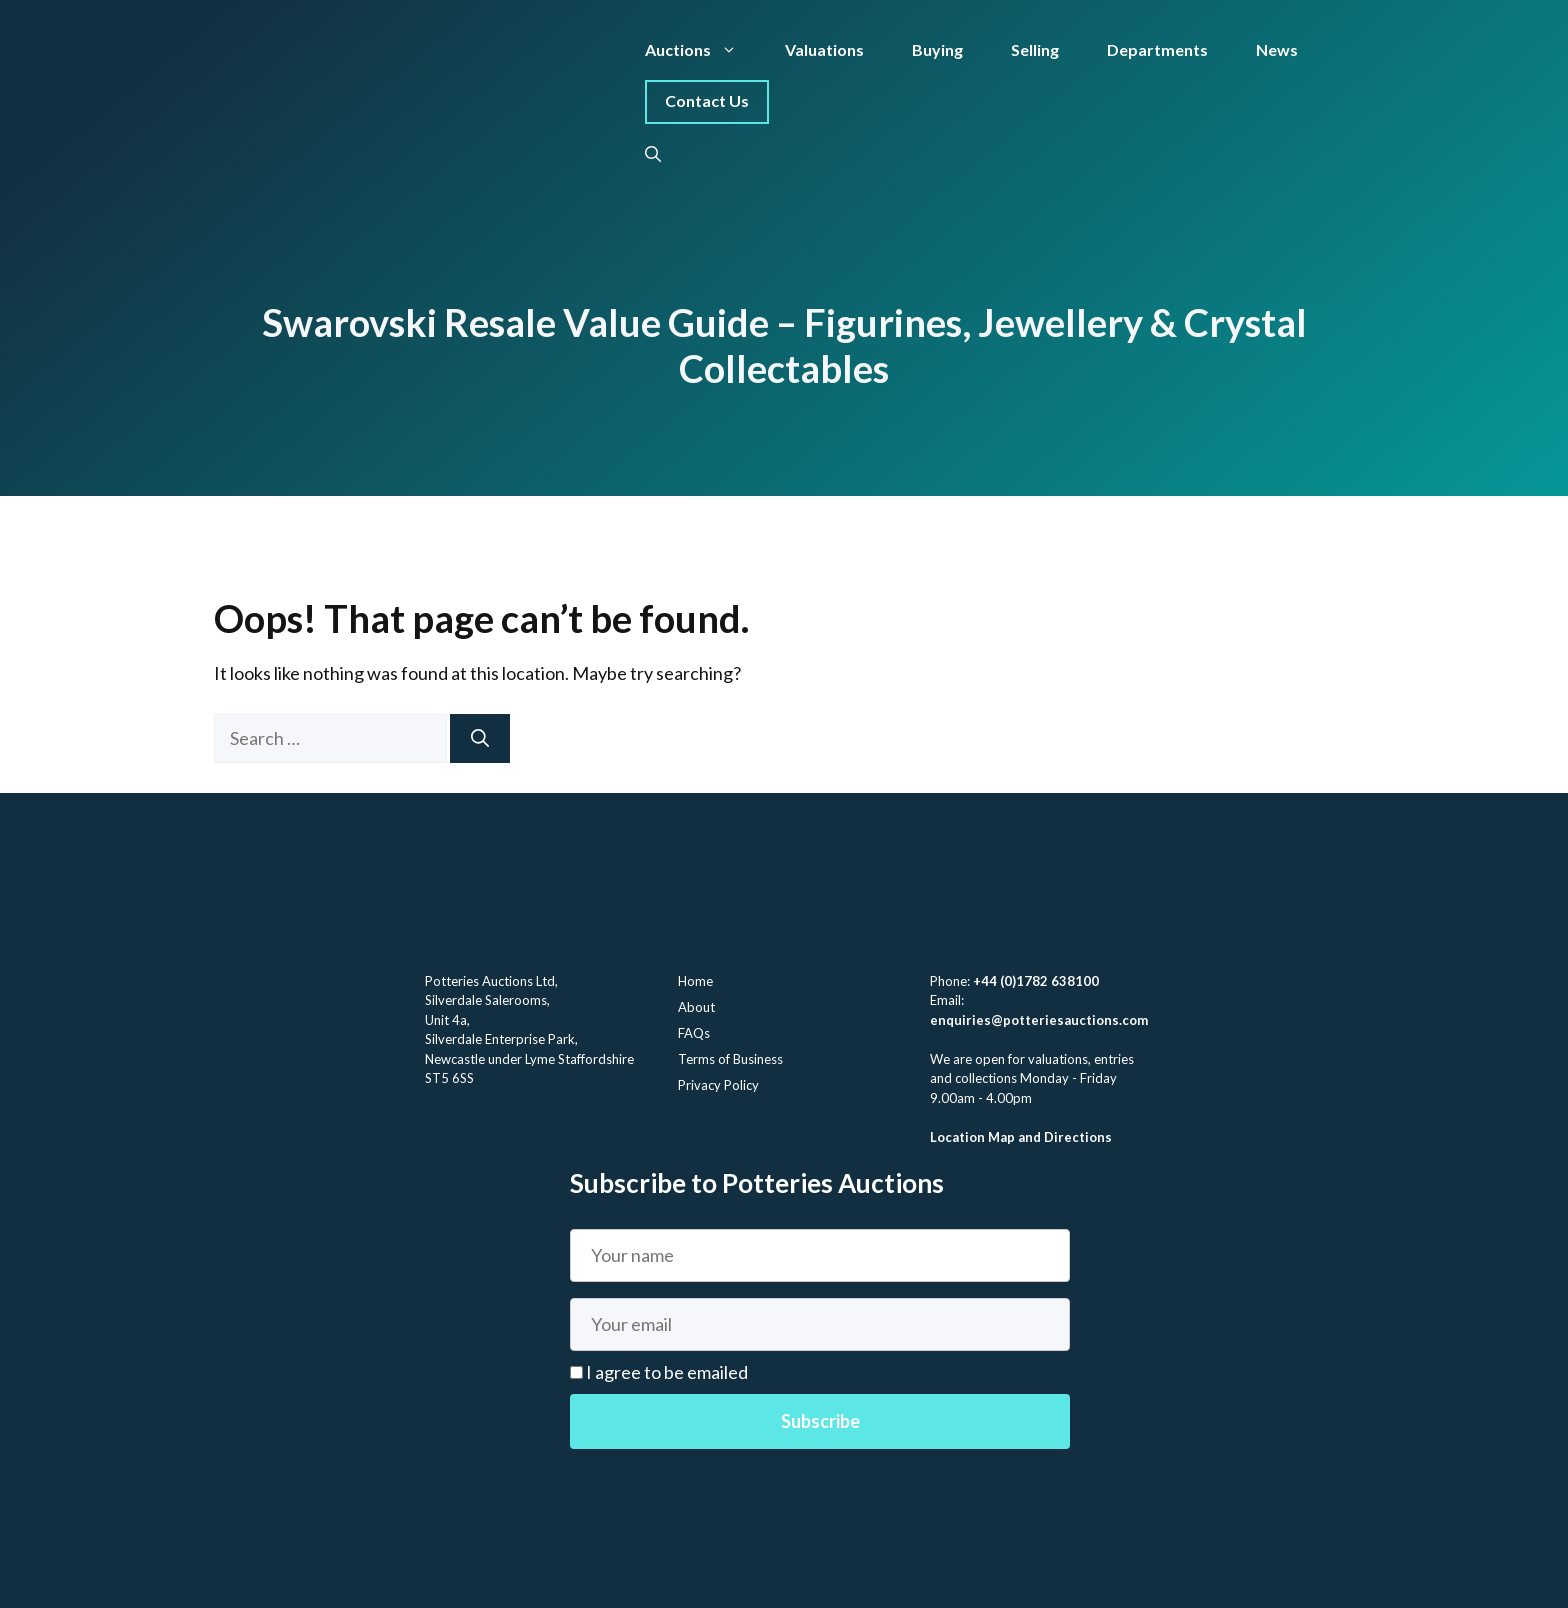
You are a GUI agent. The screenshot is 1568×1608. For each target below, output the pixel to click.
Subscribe (820, 1421)
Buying (937, 49)
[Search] (480, 738)
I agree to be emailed (665, 1372)
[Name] (820, 1255)
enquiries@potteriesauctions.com (1039, 1020)
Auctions (703, 50)
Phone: (951, 981)
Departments (1157, 49)
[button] (653, 154)
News (1277, 49)
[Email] (820, 1324)
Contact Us (707, 100)
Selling (1035, 49)
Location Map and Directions (1021, 1137)
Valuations (824, 49)
